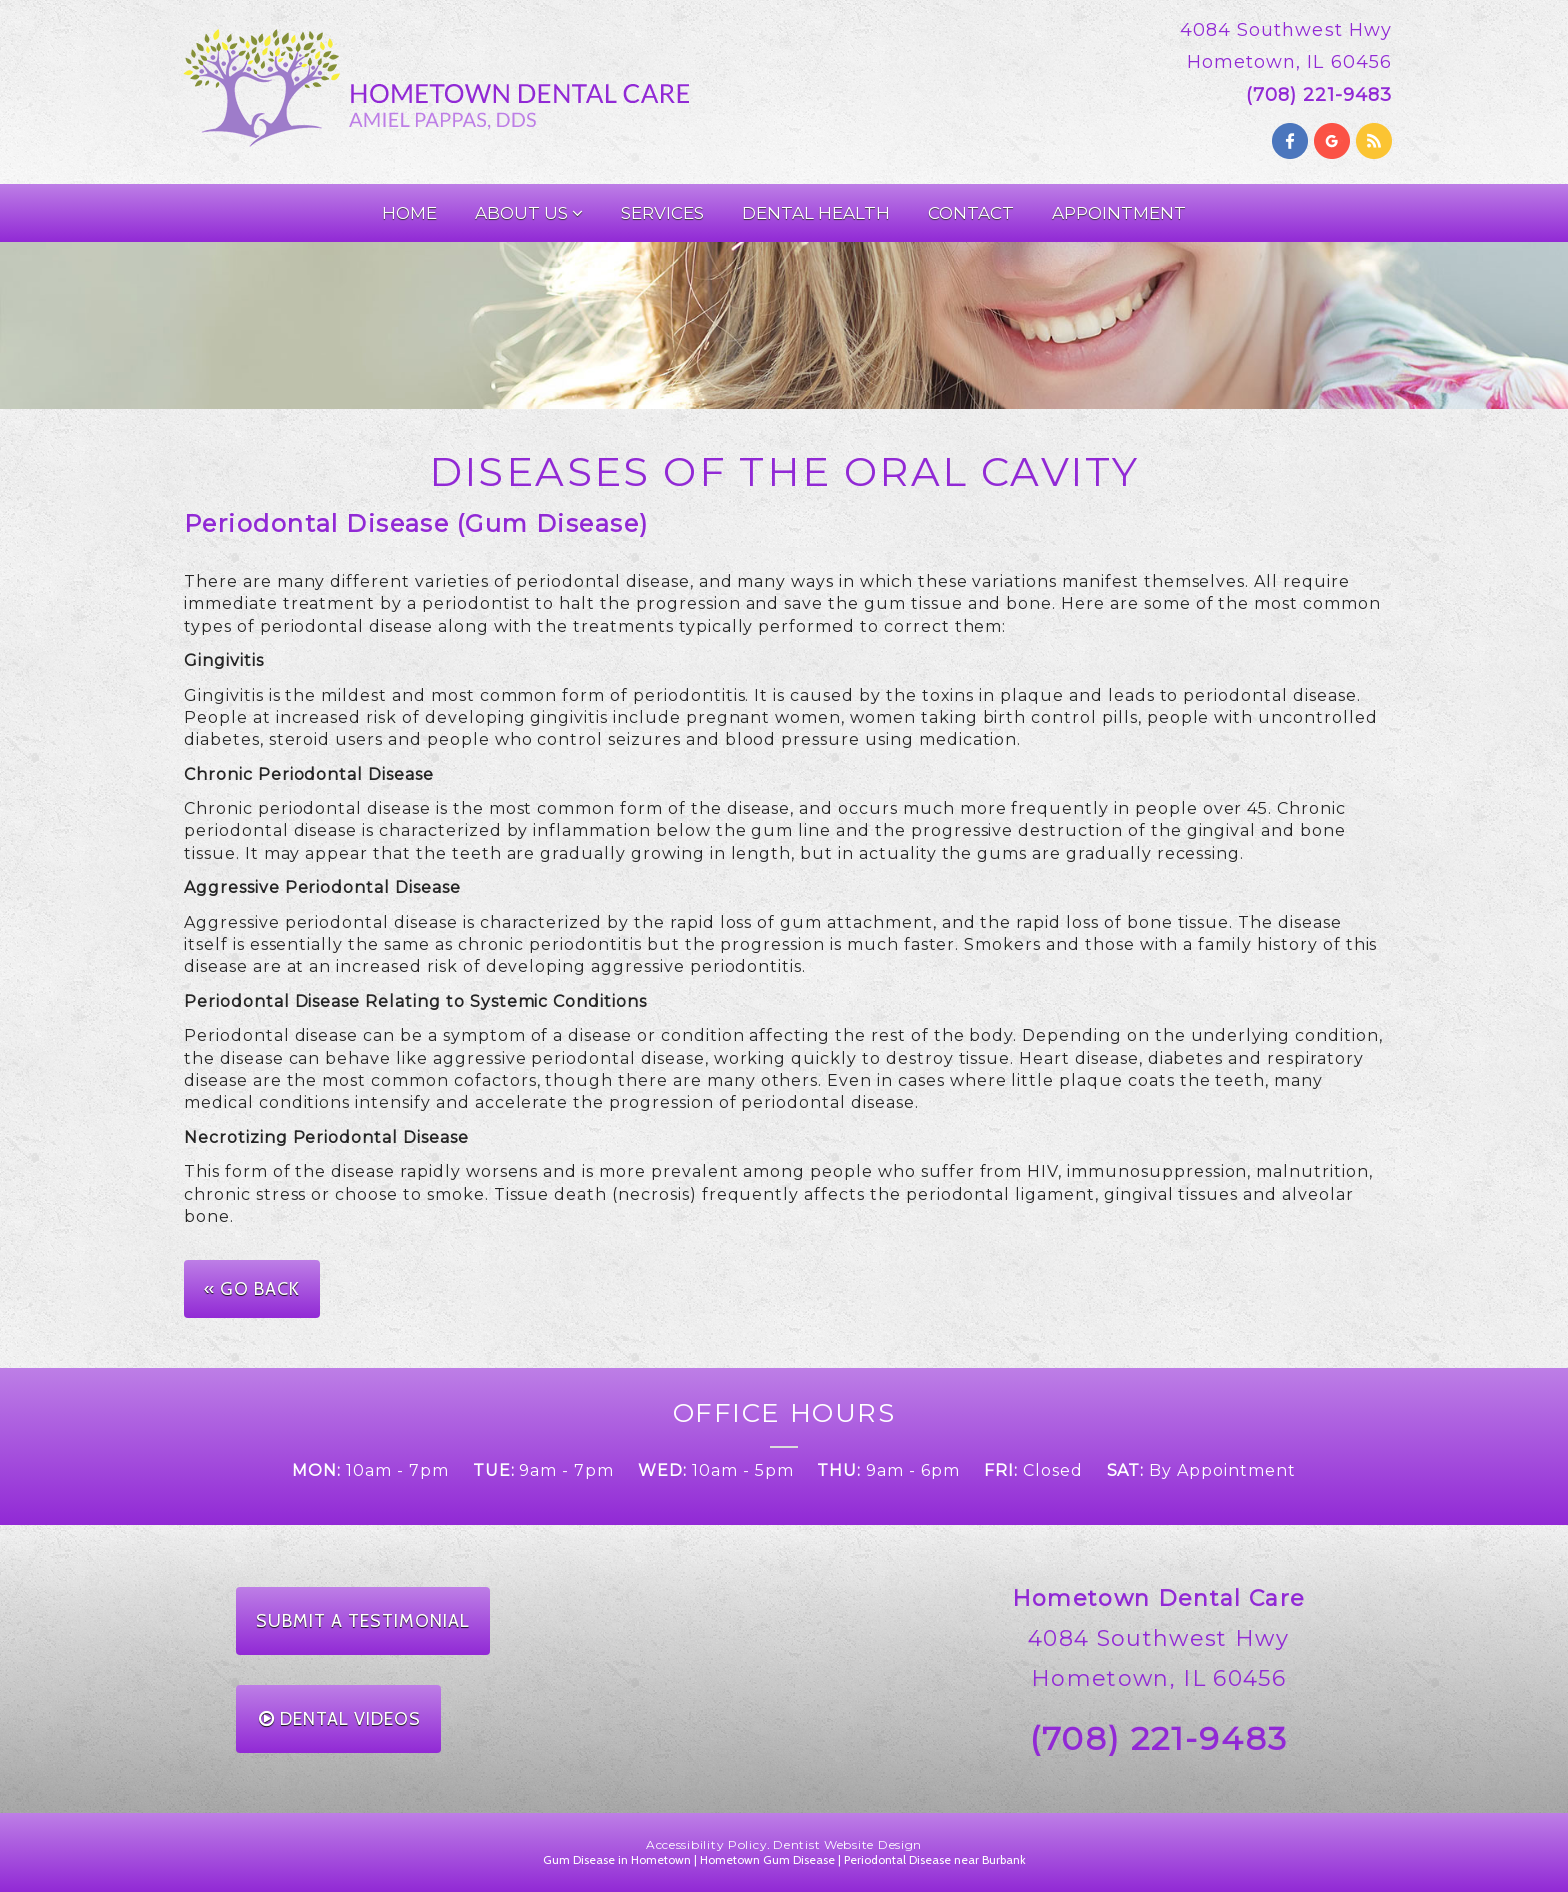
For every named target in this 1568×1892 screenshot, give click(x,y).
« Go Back (252, 1289)
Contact (971, 213)
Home (409, 213)
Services (662, 213)
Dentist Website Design (847, 1844)
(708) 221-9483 (1159, 1738)
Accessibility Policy (706, 1844)
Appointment (1119, 213)
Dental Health (816, 213)
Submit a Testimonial (363, 1621)
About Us (529, 213)
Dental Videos (340, 1719)
